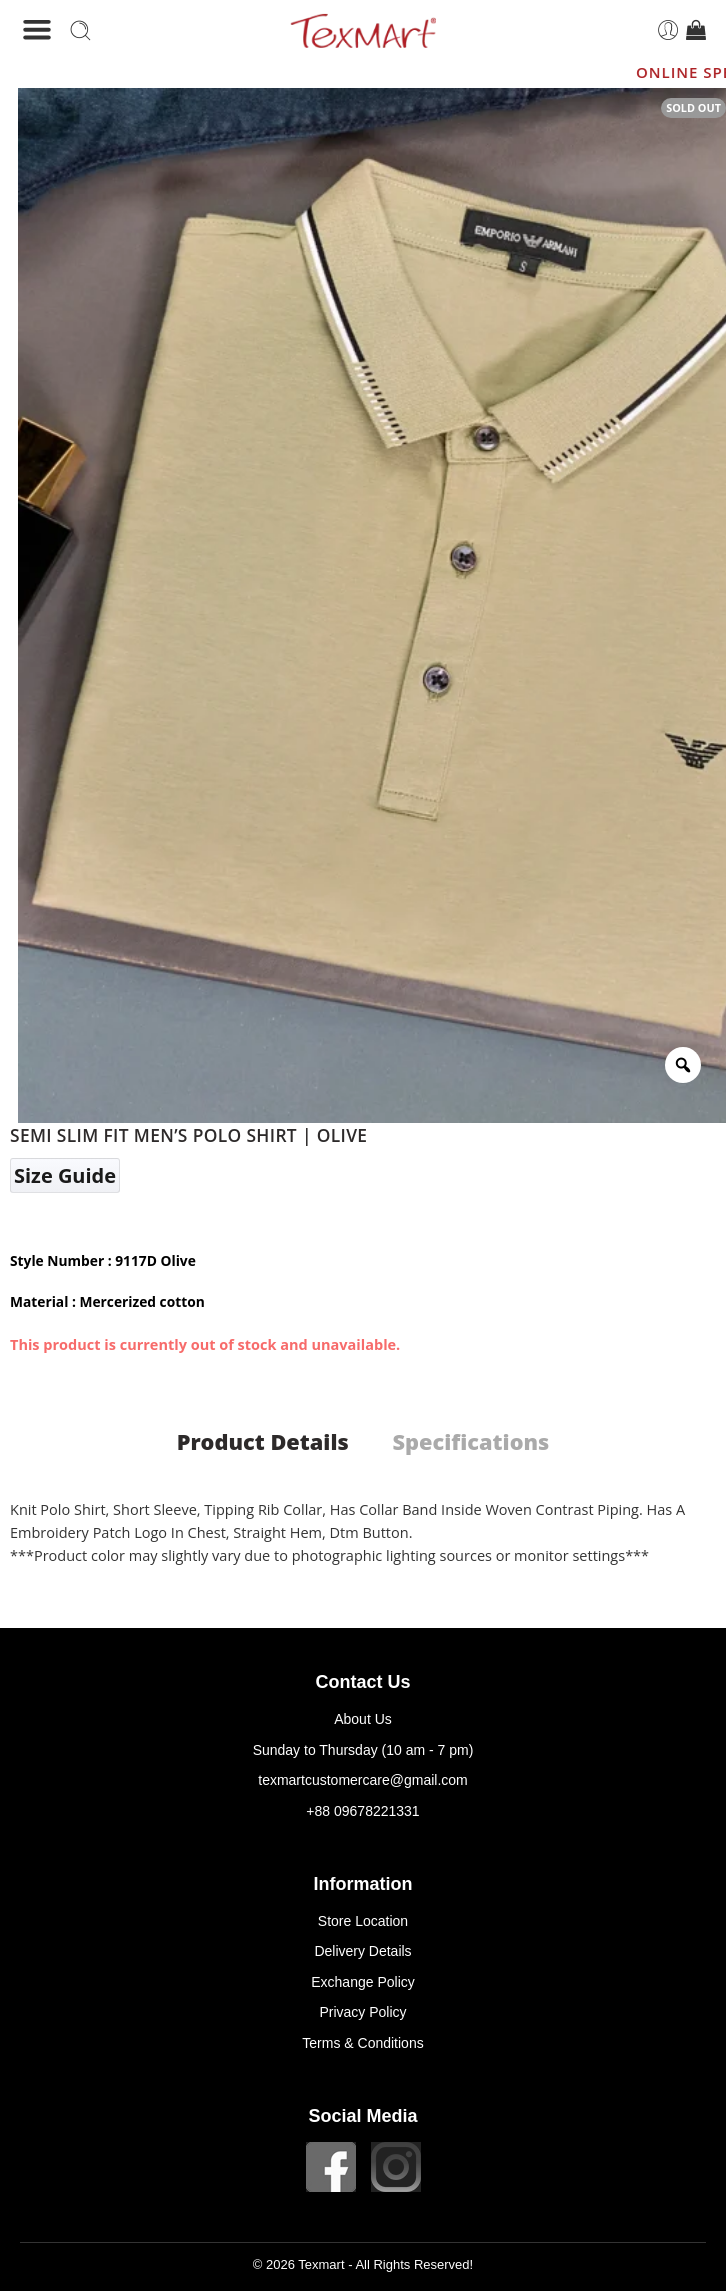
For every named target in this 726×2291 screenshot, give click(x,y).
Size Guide (65, 1175)
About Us (363, 1719)
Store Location (363, 1921)
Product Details (263, 1442)
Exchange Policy (363, 1982)
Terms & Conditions (362, 2043)
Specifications (470, 1442)
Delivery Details (362, 1951)
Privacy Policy (362, 2012)
